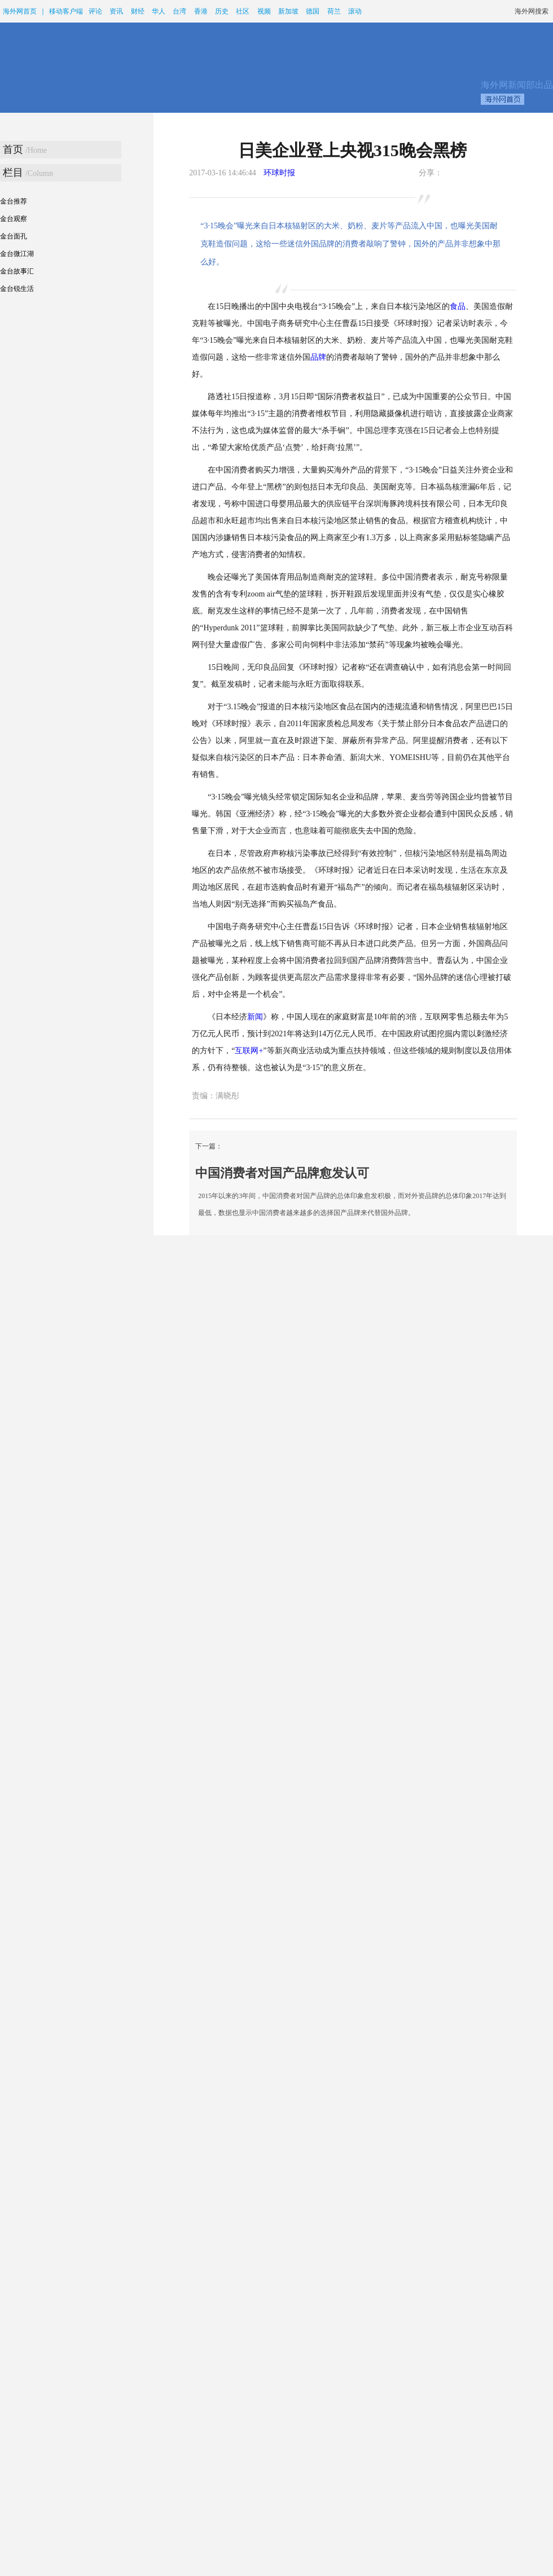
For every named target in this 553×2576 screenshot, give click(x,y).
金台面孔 (13, 236)
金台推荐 (13, 201)
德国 (312, 11)
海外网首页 (20, 11)
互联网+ (249, 1050)
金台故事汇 (17, 271)
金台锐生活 (17, 289)
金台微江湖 (17, 254)
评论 (95, 11)
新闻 (255, 1017)
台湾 (179, 11)
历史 (222, 11)
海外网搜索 (531, 11)
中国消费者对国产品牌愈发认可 (282, 1173)
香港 (201, 11)
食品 (458, 306)
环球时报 (279, 173)
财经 (137, 11)
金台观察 (13, 219)
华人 (158, 11)
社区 (242, 11)
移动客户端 (66, 11)
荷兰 (334, 11)
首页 (13, 149)
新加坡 (288, 11)
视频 (264, 11)
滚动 (355, 11)
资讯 (116, 11)
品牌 (318, 357)
